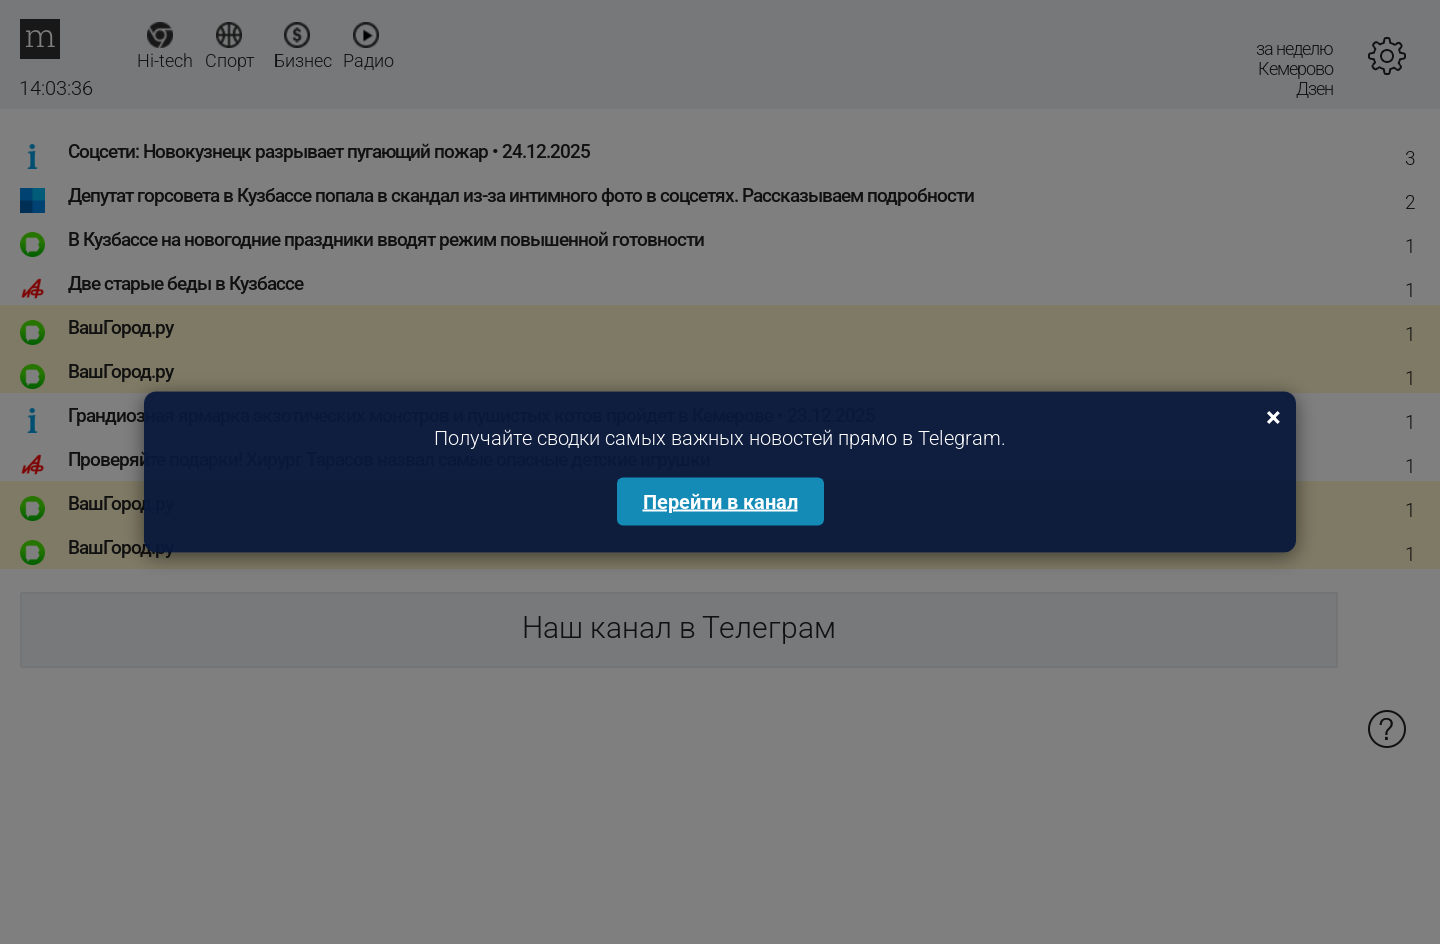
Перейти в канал (720, 502)
